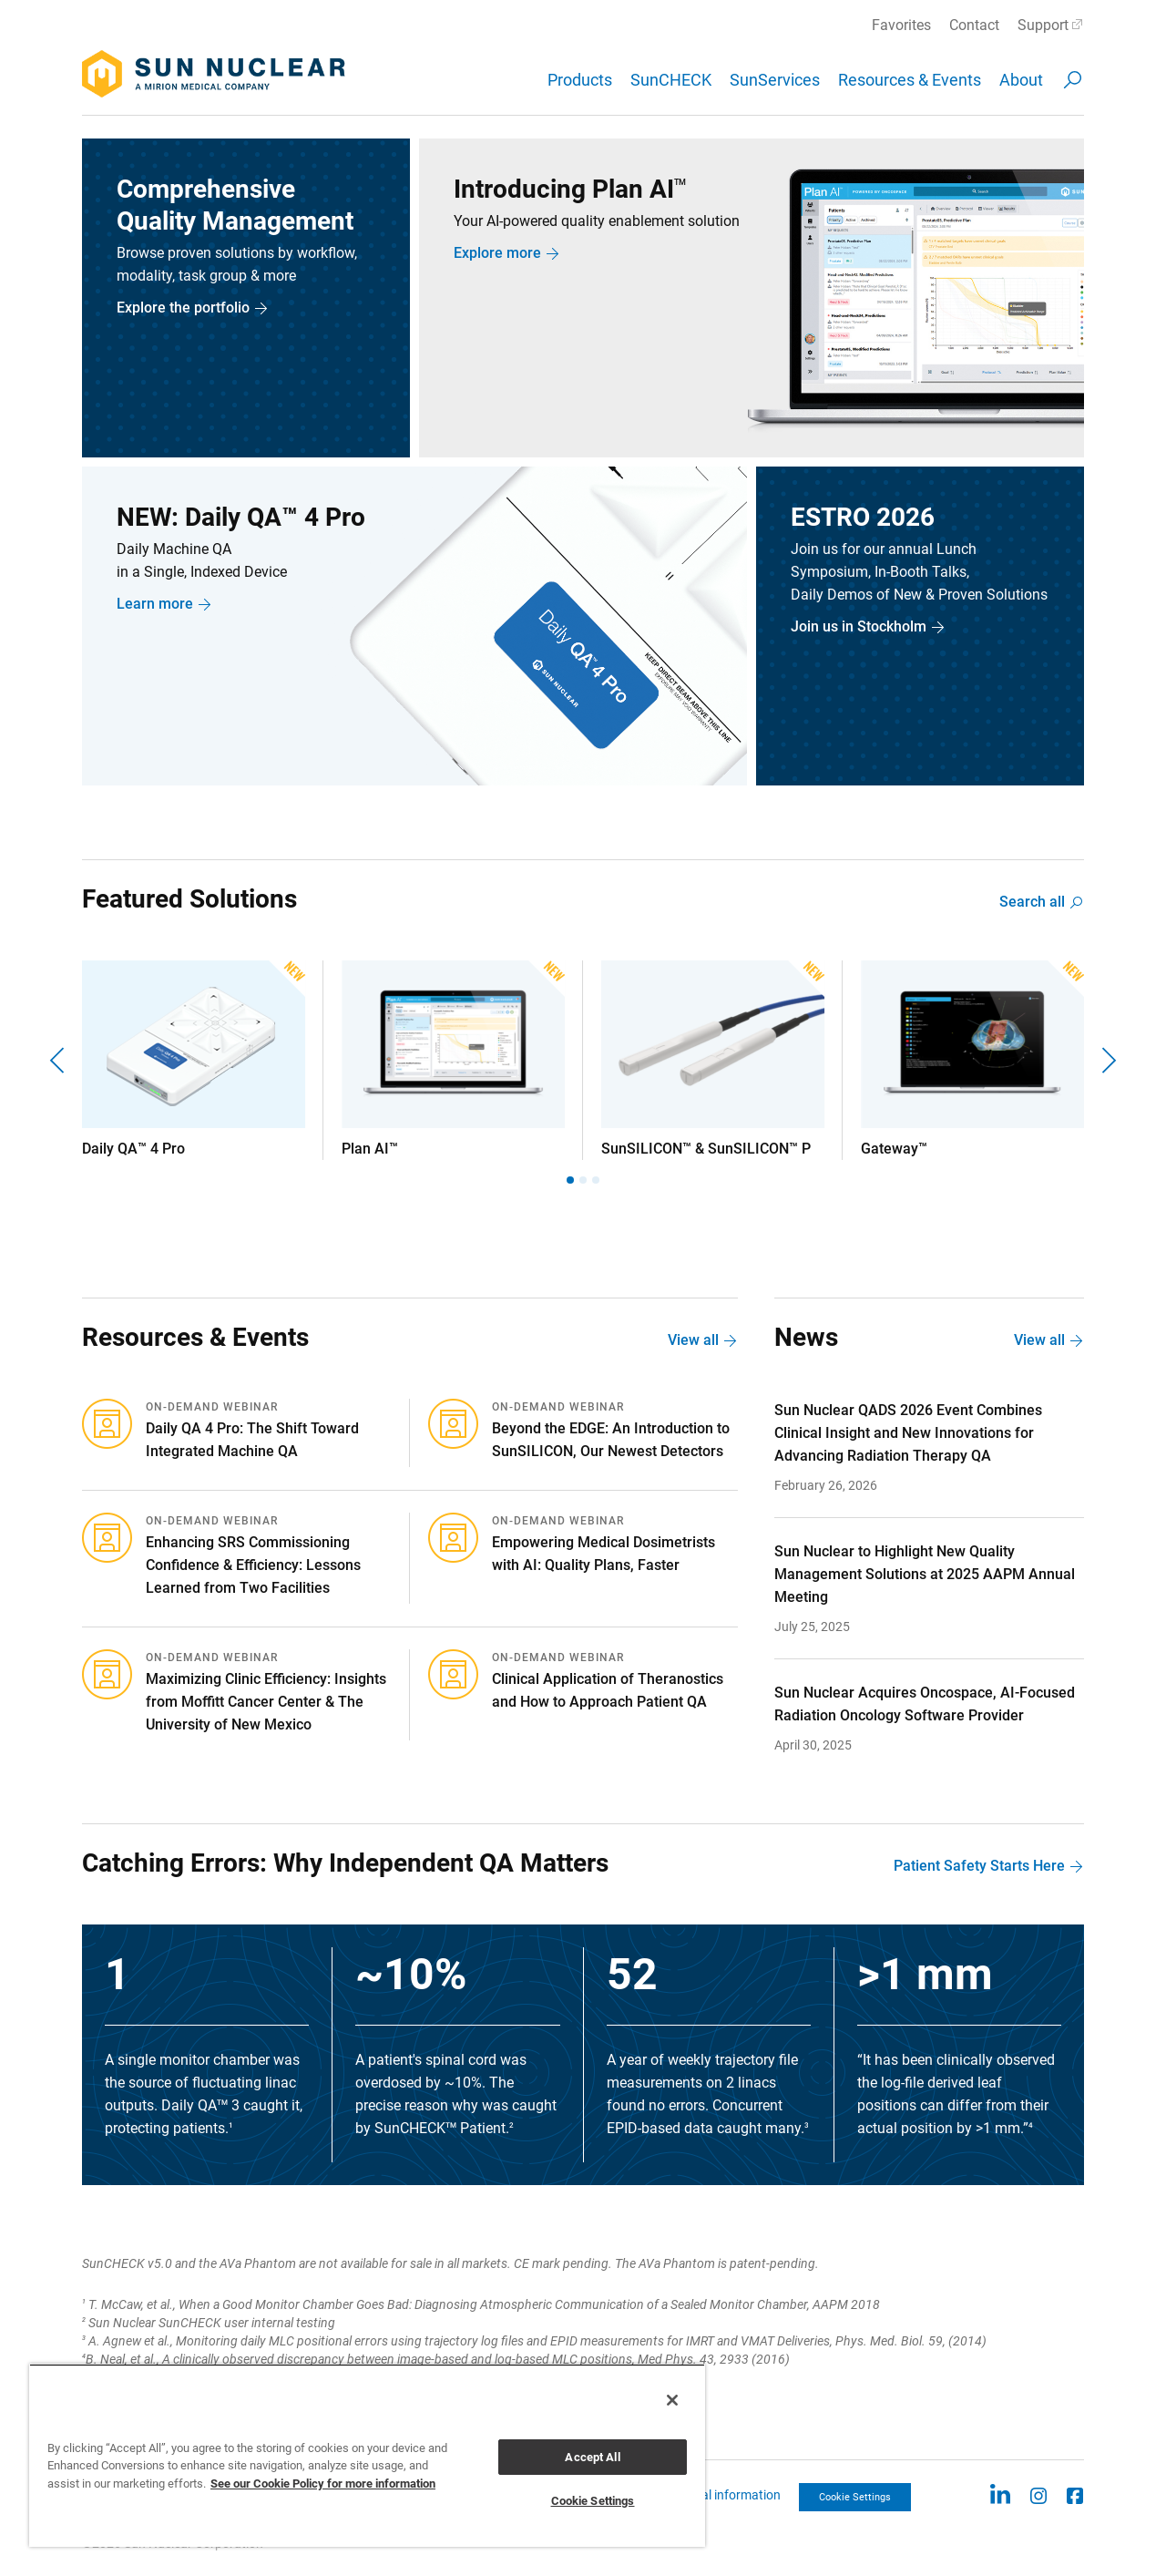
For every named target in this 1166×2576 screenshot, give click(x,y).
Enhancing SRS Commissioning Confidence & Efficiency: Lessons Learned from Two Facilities (253, 1565)
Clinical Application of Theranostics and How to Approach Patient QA (607, 1690)
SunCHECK (670, 79)
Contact (974, 25)
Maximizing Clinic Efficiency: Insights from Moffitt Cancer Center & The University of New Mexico (266, 1701)
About (1021, 79)
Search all (1032, 901)
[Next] (1107, 1060)
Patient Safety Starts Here (979, 1865)
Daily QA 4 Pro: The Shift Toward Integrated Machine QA (252, 1440)
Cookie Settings (855, 2497)
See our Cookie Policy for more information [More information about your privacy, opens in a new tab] (322, 2483)
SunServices (775, 79)
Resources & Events (909, 79)
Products (579, 79)
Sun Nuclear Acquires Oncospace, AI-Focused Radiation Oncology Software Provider (924, 1704)
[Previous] (59, 1060)
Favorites (901, 25)
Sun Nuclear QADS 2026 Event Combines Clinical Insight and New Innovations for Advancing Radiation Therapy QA (908, 1432)
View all (693, 1340)
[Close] (672, 2400)
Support (1043, 25)
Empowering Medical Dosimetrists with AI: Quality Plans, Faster (603, 1554)
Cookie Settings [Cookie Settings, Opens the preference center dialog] (593, 2501)
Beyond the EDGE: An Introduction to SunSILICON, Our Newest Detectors (611, 1440)
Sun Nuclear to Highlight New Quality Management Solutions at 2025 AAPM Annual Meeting (924, 1574)
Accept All (592, 2457)
